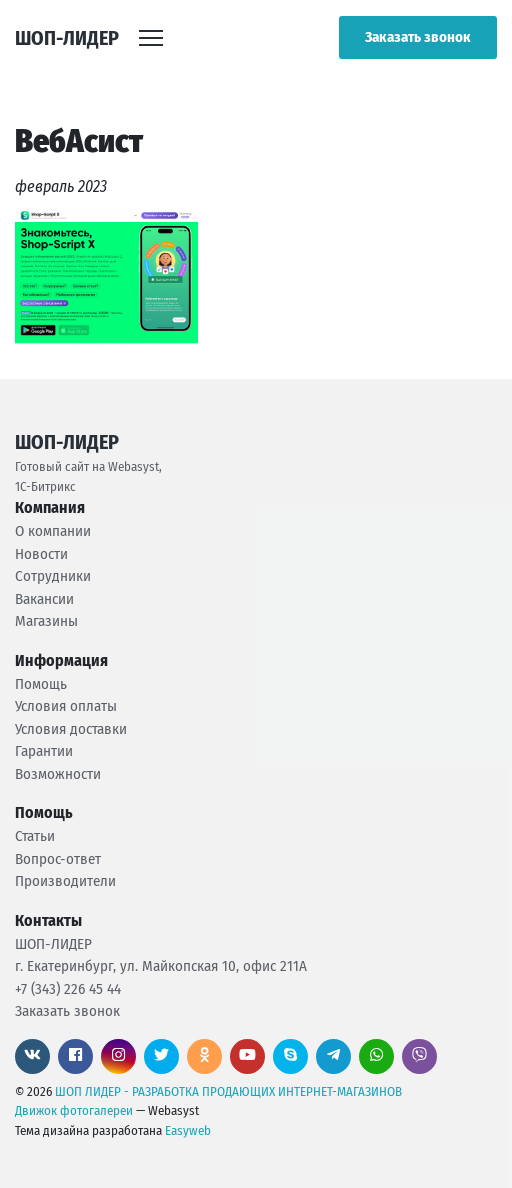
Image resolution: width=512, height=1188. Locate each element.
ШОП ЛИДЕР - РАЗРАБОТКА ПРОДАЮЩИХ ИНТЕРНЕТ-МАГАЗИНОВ (228, 1091)
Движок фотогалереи (74, 1110)
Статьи (35, 836)
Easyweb (188, 1130)
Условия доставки (71, 729)
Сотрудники (53, 576)
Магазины (46, 621)
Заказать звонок (418, 37)
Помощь (41, 684)
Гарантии (44, 751)
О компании (53, 531)
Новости (41, 554)
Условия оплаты (66, 706)
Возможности (58, 774)
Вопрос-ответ (58, 859)
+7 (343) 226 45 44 (68, 989)
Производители (65, 881)
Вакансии (44, 599)
